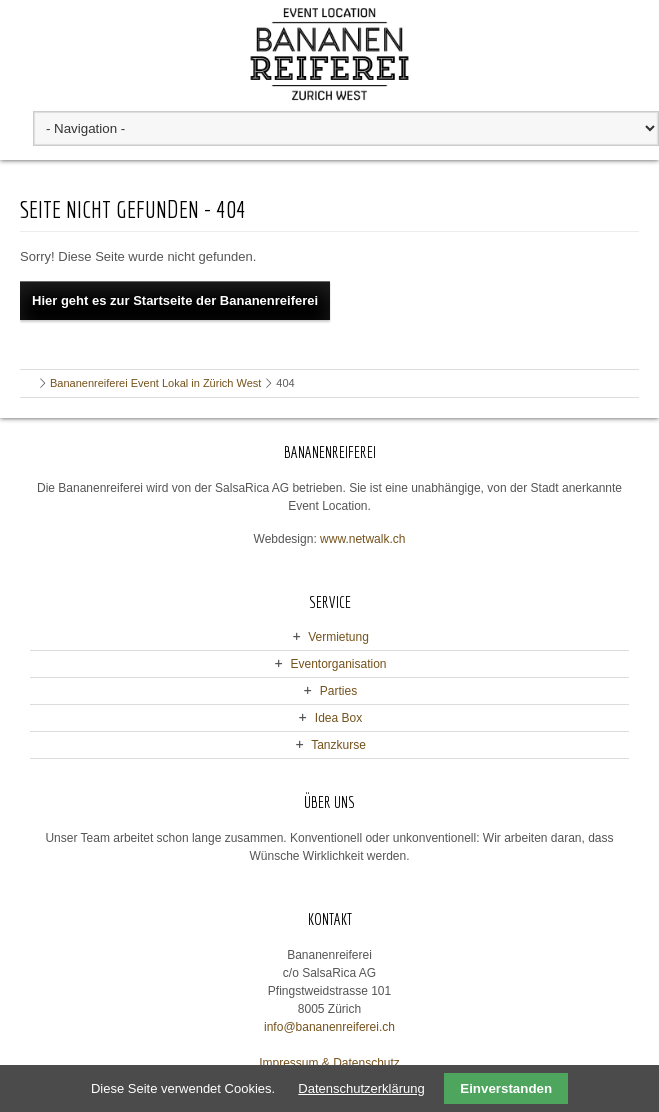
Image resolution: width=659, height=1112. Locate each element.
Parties (338, 691)
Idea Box (338, 718)
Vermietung (338, 637)
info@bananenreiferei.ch (329, 1027)
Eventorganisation (338, 664)
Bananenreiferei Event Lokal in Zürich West (155, 383)
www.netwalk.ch (362, 539)
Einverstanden (506, 1088)
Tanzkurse (338, 745)
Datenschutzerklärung (361, 1088)
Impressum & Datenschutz (329, 1063)
